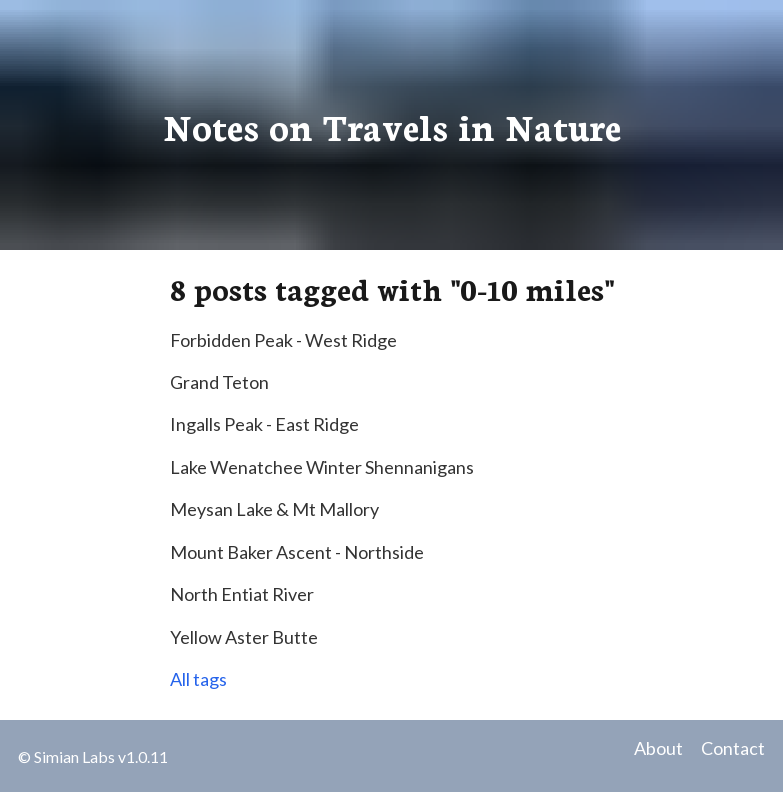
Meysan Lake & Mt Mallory (274, 509)
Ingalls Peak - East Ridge (264, 424)
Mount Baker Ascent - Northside (297, 552)
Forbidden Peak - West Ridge (283, 340)
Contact (733, 748)
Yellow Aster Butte (244, 637)
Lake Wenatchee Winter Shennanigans (322, 467)
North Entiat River (242, 594)
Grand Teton (219, 382)
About (658, 748)
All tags (198, 679)
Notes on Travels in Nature (392, 125)
